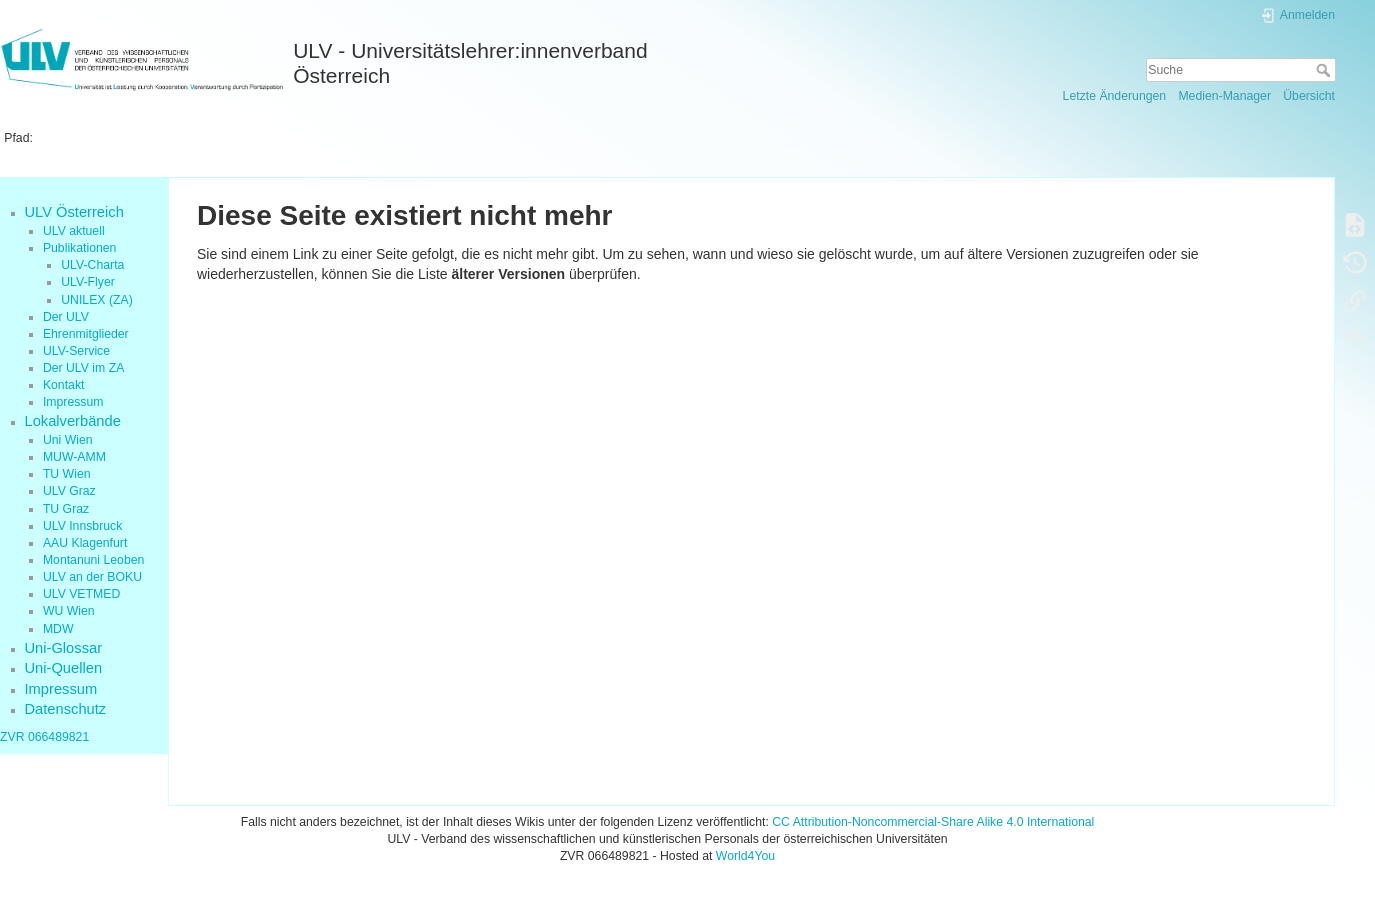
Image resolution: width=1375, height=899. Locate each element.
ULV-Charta (92, 265)
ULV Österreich (74, 212)
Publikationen (80, 248)
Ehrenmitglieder (86, 334)
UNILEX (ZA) (96, 300)
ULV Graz (69, 491)
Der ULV (66, 317)
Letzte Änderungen (1115, 96)
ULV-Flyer (88, 282)
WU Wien (69, 611)
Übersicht (1309, 96)
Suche (1325, 70)
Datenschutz (66, 709)
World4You (745, 856)
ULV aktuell (74, 231)
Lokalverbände (73, 421)
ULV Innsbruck (82, 526)
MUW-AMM (74, 457)
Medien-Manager (1224, 96)
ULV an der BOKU (92, 577)
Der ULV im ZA (83, 368)
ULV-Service (76, 351)
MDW (58, 629)
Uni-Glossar (64, 648)
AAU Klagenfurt (85, 543)
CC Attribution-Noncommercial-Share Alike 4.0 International (933, 822)
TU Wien (67, 474)
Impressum (73, 402)
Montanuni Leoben (94, 560)
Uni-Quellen (64, 668)
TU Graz (66, 509)
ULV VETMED (81, 594)
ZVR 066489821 (44, 737)
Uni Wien (68, 440)
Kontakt (64, 385)
